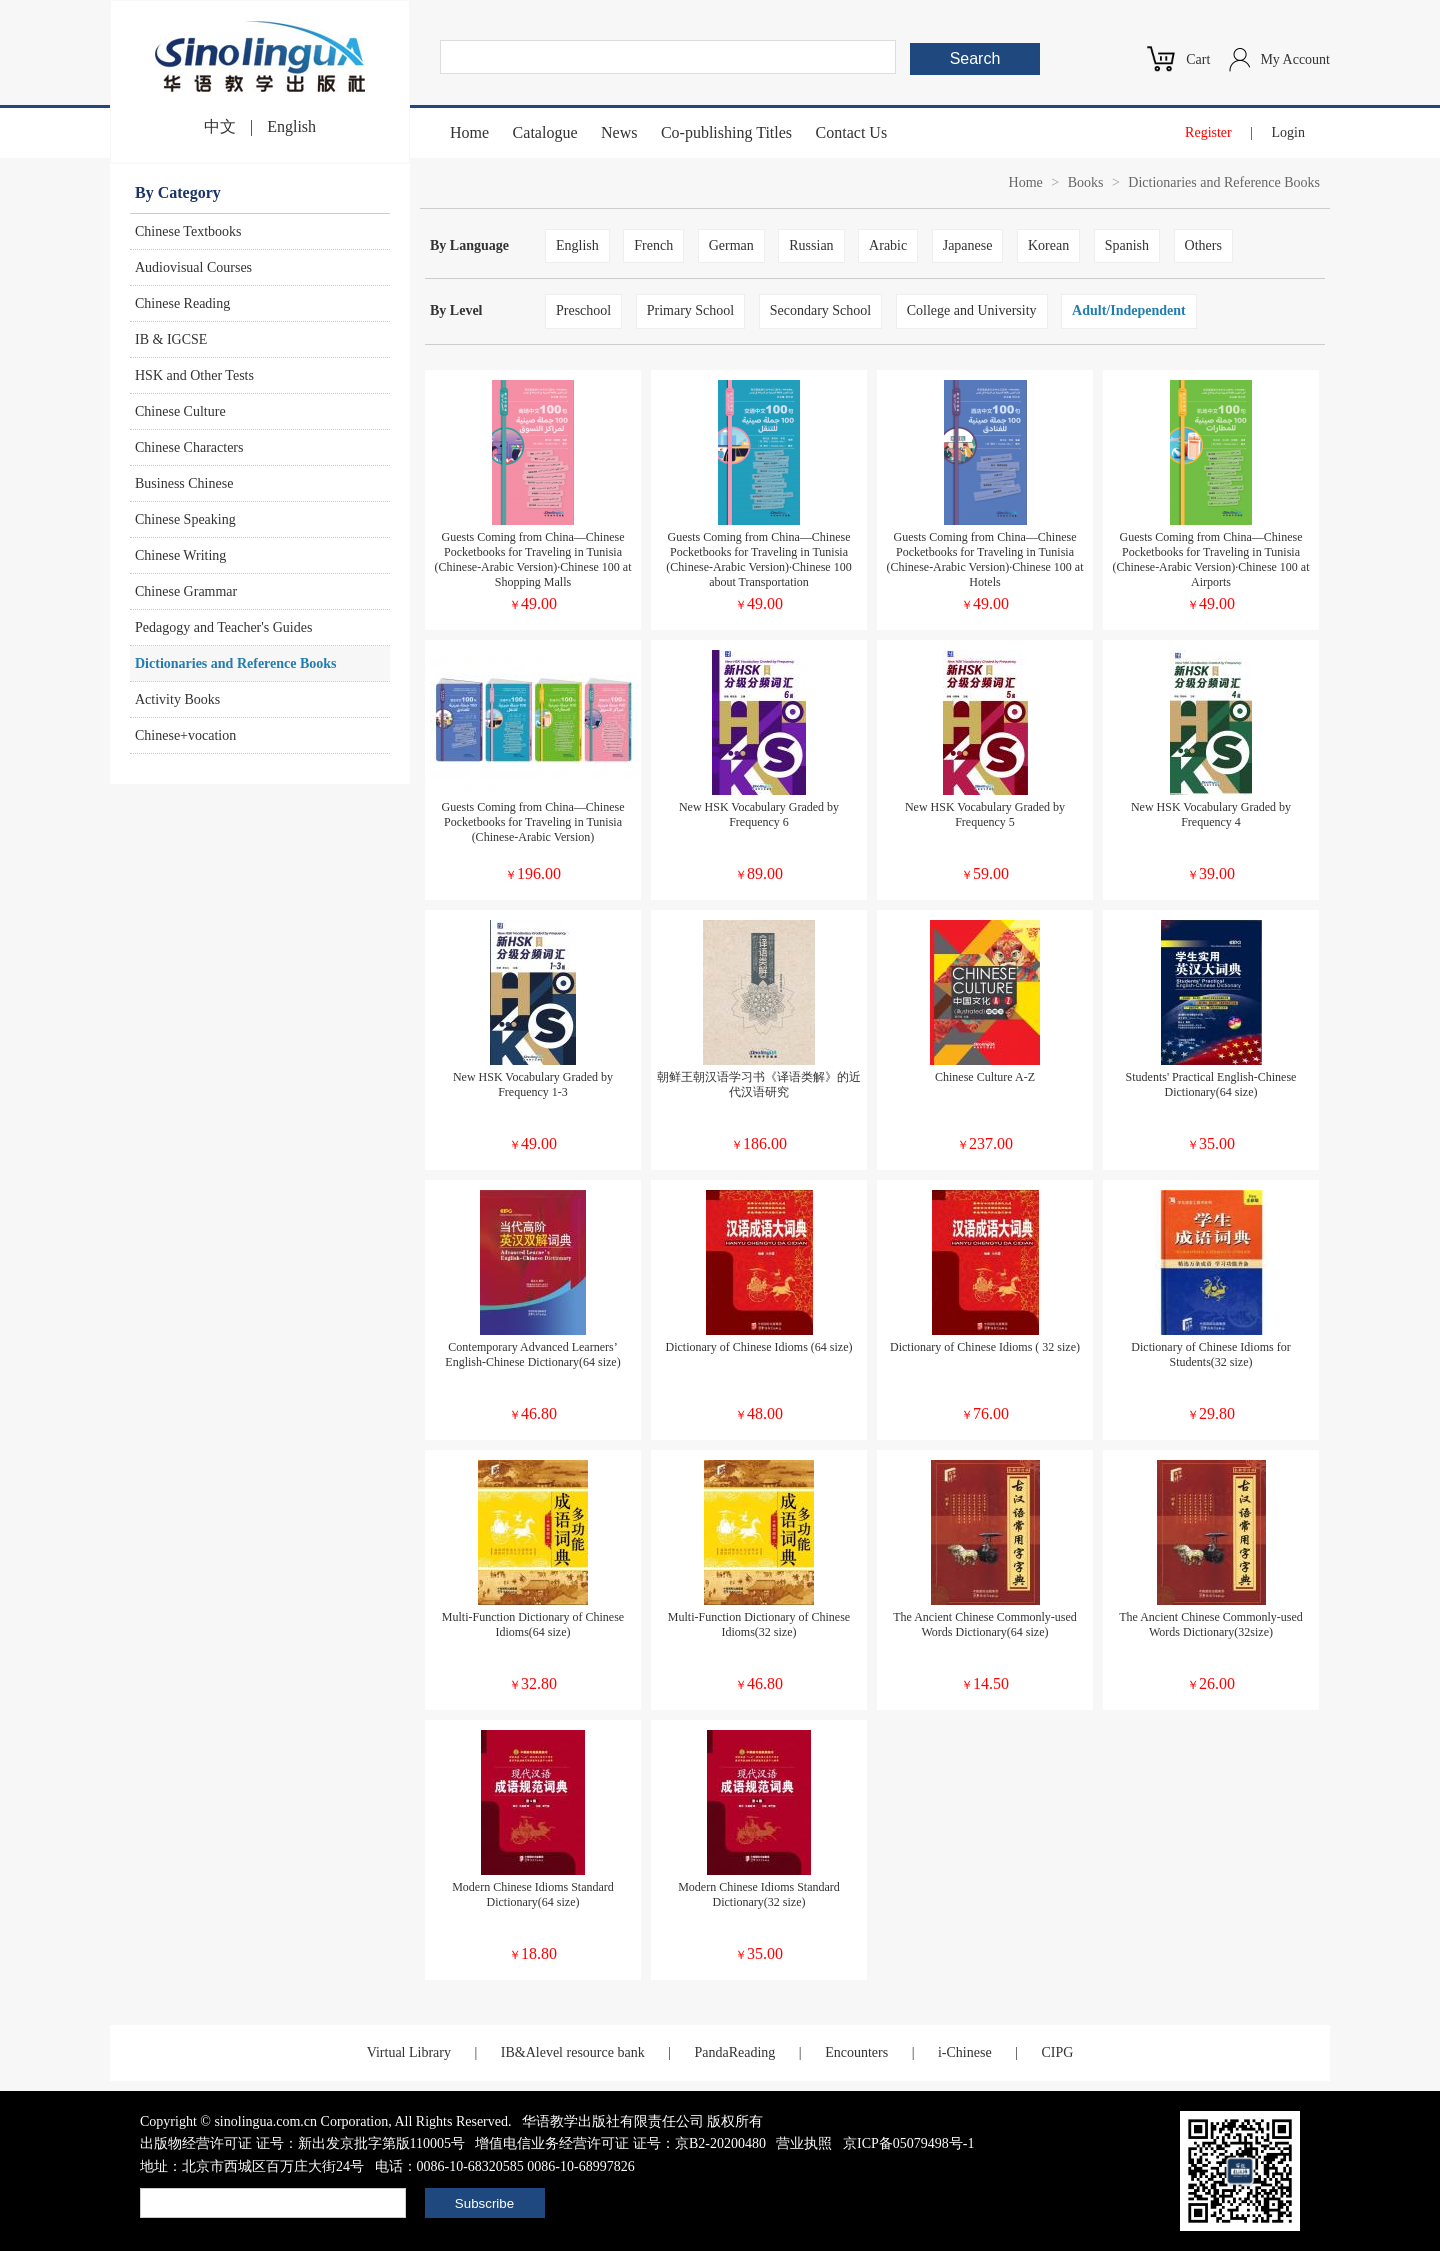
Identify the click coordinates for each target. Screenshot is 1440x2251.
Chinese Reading (182, 303)
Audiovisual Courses (193, 267)
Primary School (691, 310)
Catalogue (545, 132)
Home (469, 132)
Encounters (856, 2052)
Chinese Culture (180, 411)
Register (1208, 132)
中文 (220, 126)
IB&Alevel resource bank (573, 2052)
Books (1086, 182)
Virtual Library (409, 2052)
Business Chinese (184, 483)
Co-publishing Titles (726, 132)
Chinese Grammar (186, 591)
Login (1288, 132)
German (731, 245)
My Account (1295, 59)
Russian (811, 245)
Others (1203, 245)
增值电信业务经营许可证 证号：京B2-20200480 (620, 2143)
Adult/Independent (1129, 310)
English (291, 126)
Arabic (888, 245)
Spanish (1127, 245)
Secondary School (820, 310)
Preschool (583, 310)
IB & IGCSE (171, 339)
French (653, 245)
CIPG (1057, 2052)
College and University (972, 310)
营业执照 (804, 2143)
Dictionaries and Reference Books (236, 663)
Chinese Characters (189, 447)
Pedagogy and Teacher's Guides (223, 627)
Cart (1198, 59)
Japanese (968, 245)
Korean (1048, 245)
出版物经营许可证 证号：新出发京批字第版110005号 (302, 2143)
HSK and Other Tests (194, 375)
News (619, 132)
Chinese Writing (180, 555)
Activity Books (177, 699)
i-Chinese (965, 2052)
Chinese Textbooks (188, 231)
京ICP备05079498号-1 (908, 2143)
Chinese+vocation (185, 735)
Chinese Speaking (185, 519)
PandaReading (734, 2052)
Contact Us (852, 132)
